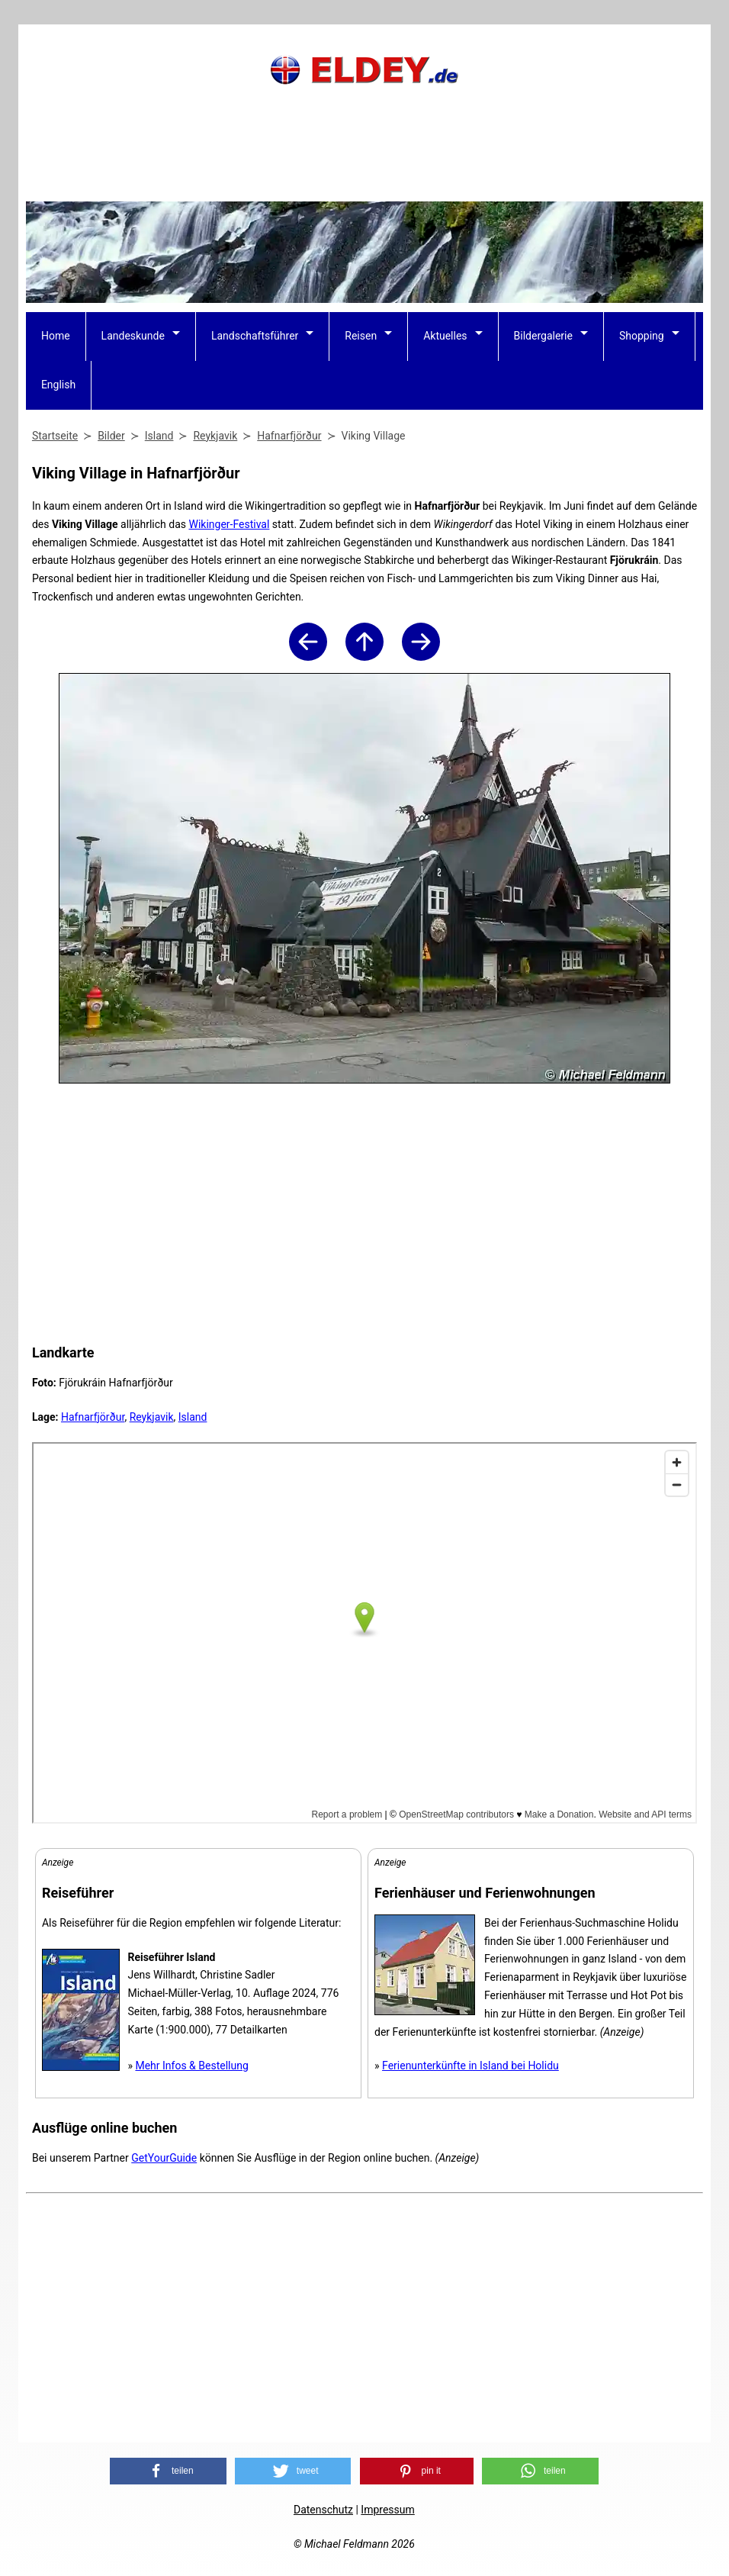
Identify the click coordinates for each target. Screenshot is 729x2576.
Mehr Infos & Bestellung (191, 2065)
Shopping (641, 336)
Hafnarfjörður (92, 1417)
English (58, 384)
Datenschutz (323, 2510)
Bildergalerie (543, 336)
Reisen (361, 336)
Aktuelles (445, 336)
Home (55, 336)
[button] (168, 2471)
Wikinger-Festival (228, 524)
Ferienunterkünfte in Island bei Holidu (470, 2065)
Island (192, 1417)
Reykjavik (152, 1417)
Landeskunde (133, 336)
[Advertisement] (364, 164)
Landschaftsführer (254, 336)
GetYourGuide (164, 2158)
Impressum (387, 2510)
